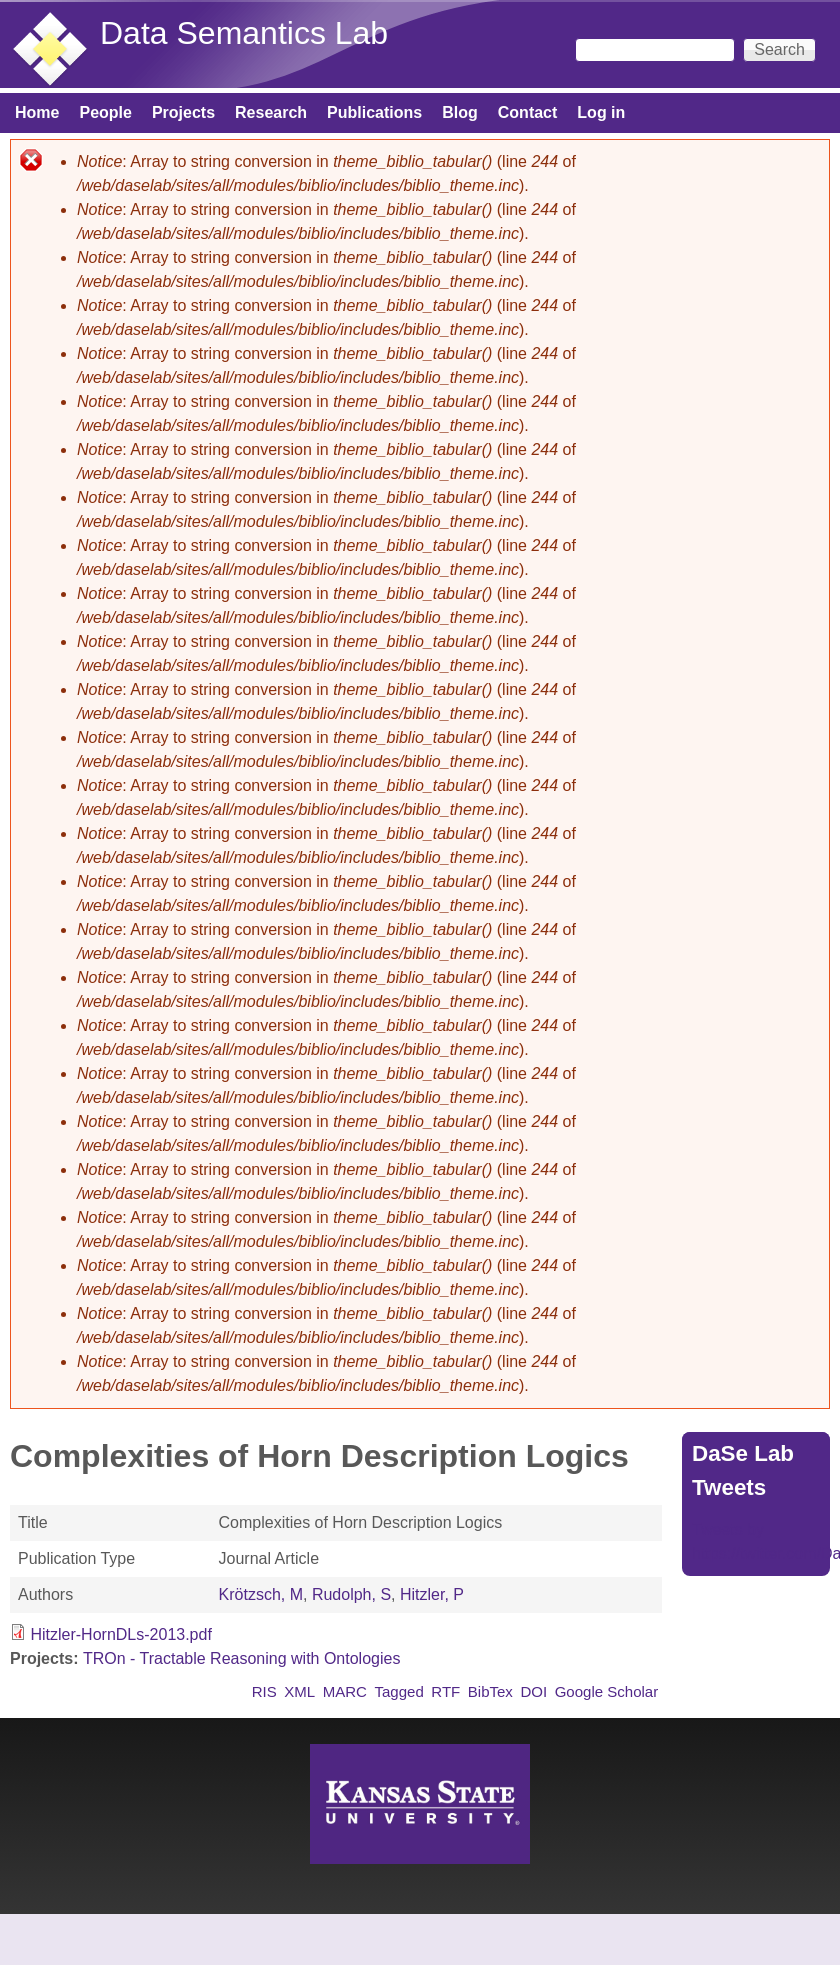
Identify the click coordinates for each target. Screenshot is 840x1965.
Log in (601, 112)
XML (299, 1691)
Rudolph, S (351, 1594)
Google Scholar (607, 1691)
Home (37, 112)
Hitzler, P (432, 1594)
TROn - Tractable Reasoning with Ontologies (241, 1658)
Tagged (398, 1691)
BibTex (490, 1691)
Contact (528, 112)
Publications (374, 112)
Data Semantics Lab (244, 33)
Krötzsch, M (261, 1594)
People (105, 112)
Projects (183, 112)
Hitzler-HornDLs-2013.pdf (120, 1634)
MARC (345, 1691)
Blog (460, 112)
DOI (533, 1691)
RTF (445, 1691)
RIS (264, 1691)
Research (271, 112)
